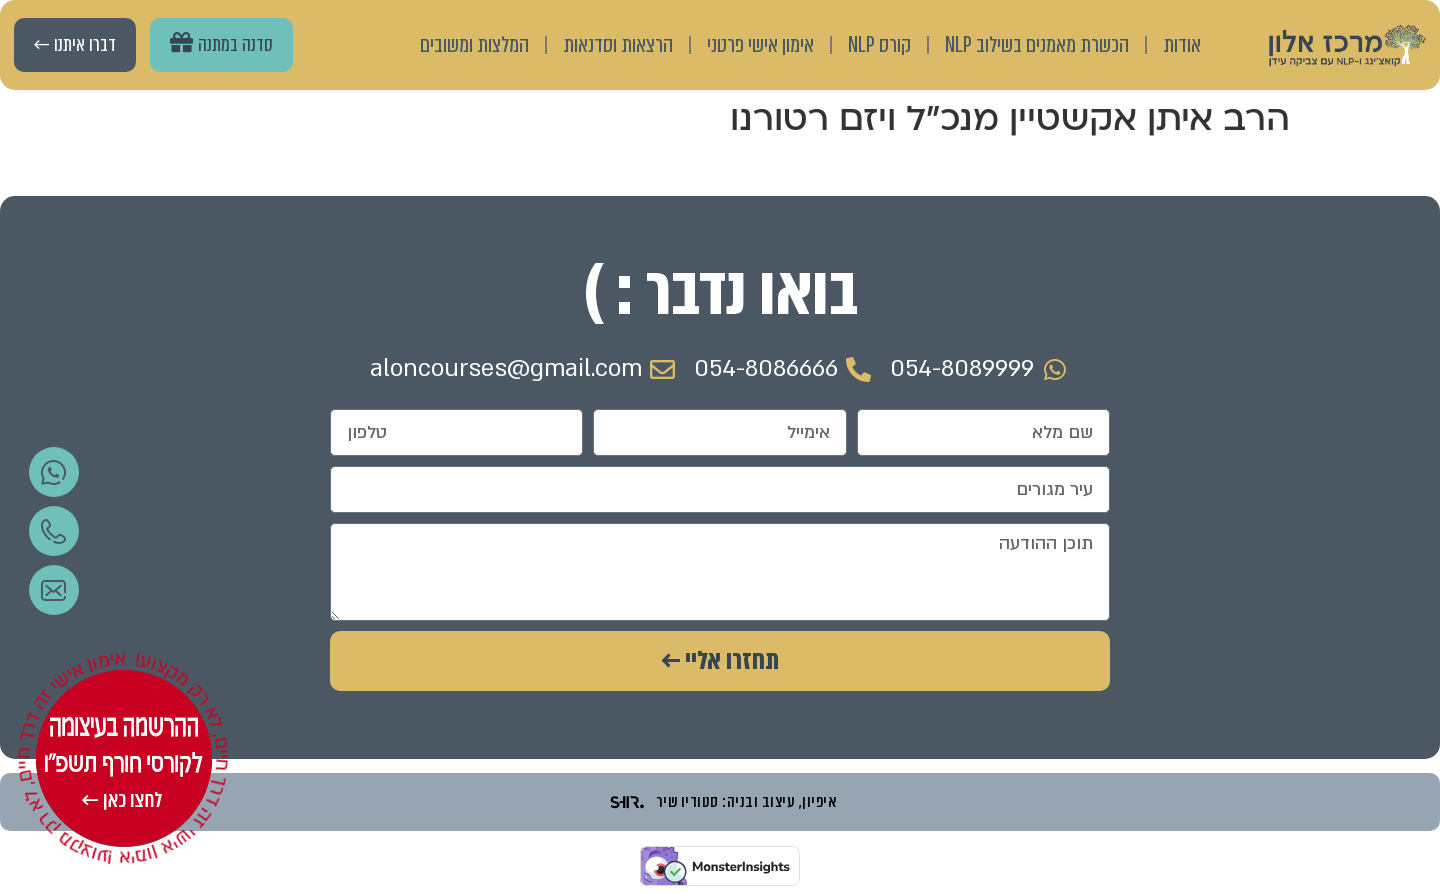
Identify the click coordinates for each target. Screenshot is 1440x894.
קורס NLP (879, 44)
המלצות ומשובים (474, 44)
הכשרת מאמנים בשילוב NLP (1037, 44)
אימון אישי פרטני (760, 44)
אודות (1182, 44)
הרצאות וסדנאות (618, 44)
